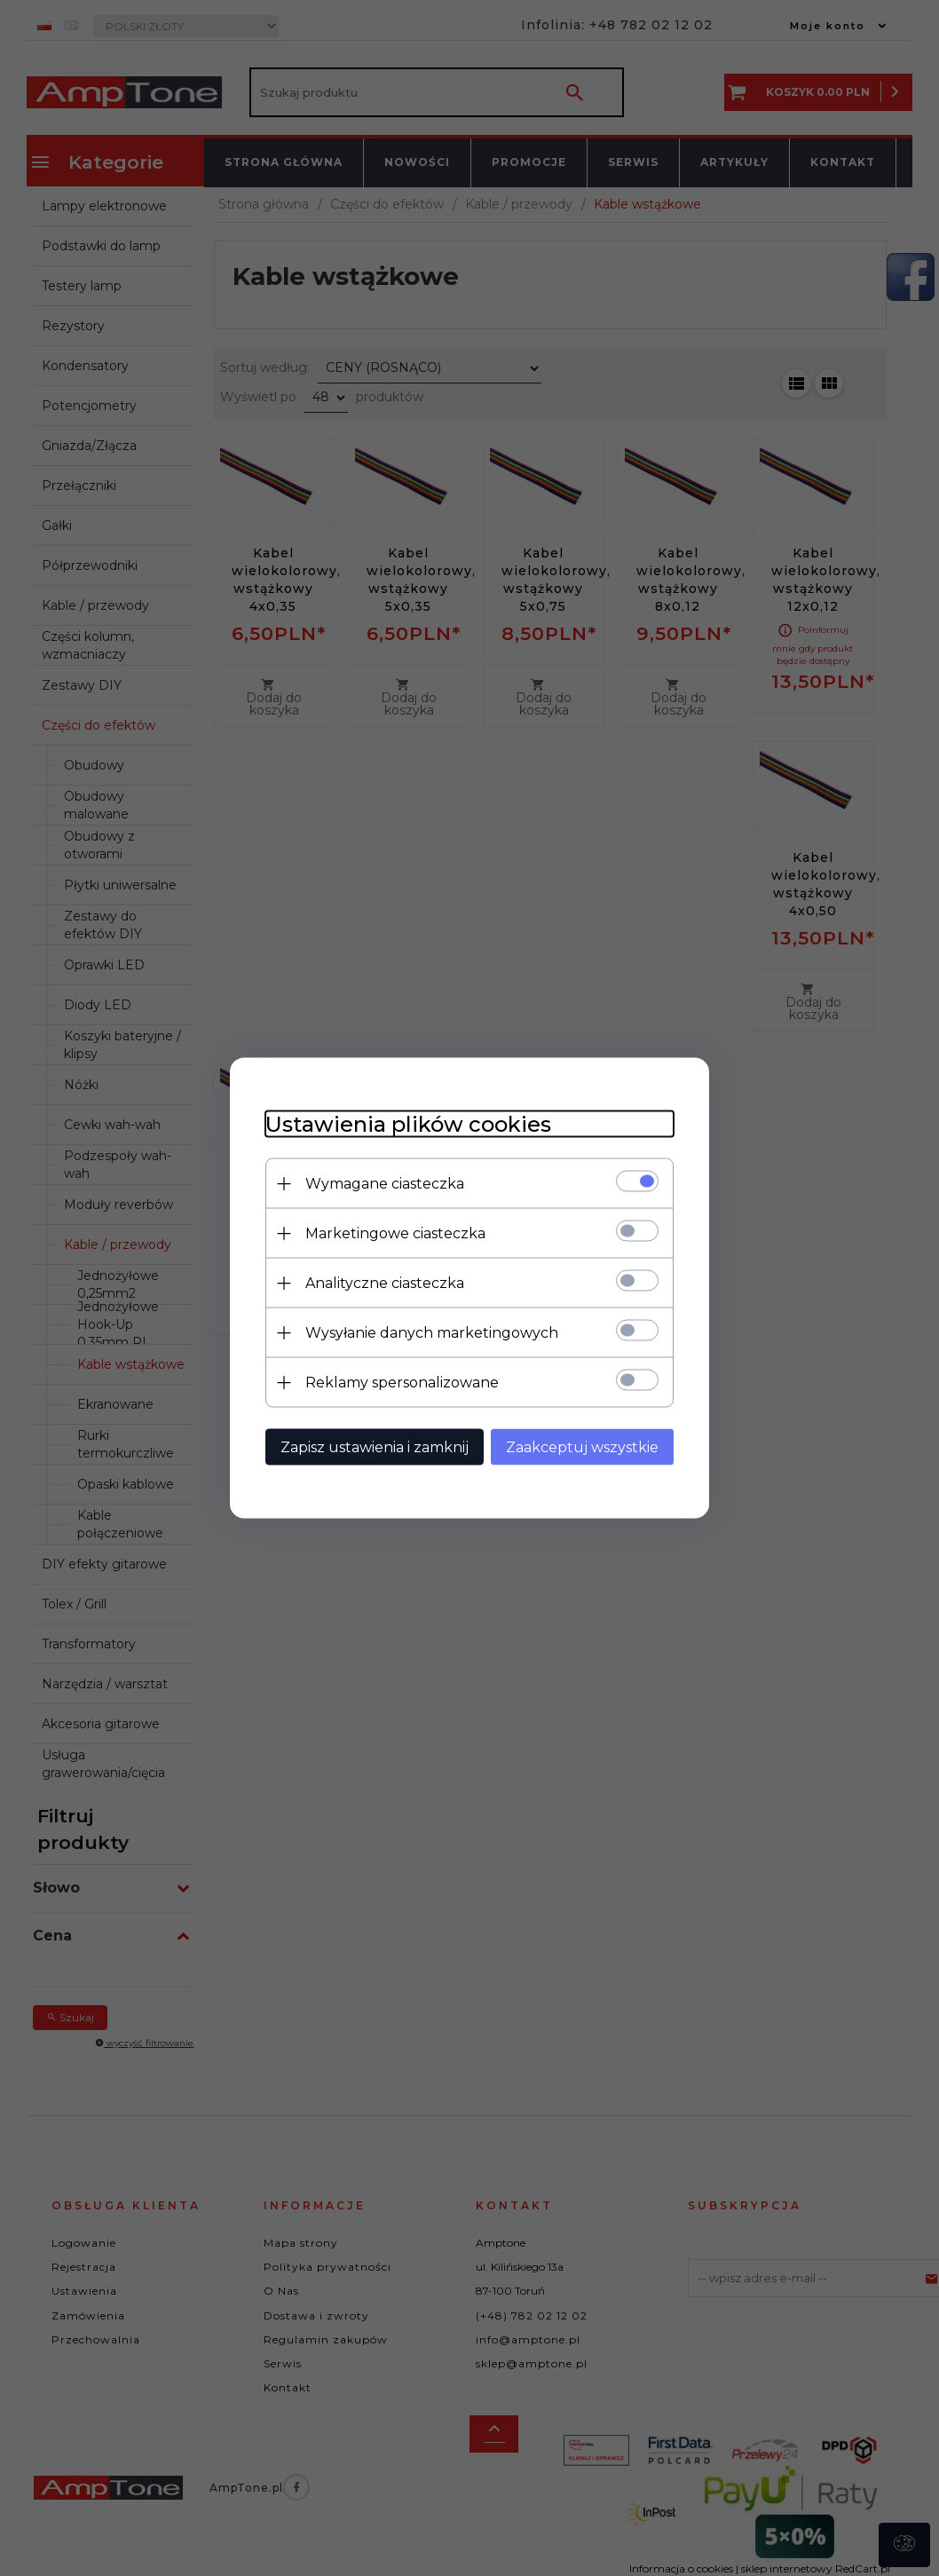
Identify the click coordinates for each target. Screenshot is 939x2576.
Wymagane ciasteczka (384, 1183)
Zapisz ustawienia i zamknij (374, 1447)
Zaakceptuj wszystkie (582, 1447)
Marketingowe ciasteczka (395, 1233)
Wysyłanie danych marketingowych (431, 1332)
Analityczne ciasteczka (384, 1283)
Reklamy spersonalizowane (402, 1382)
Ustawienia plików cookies (408, 1124)
